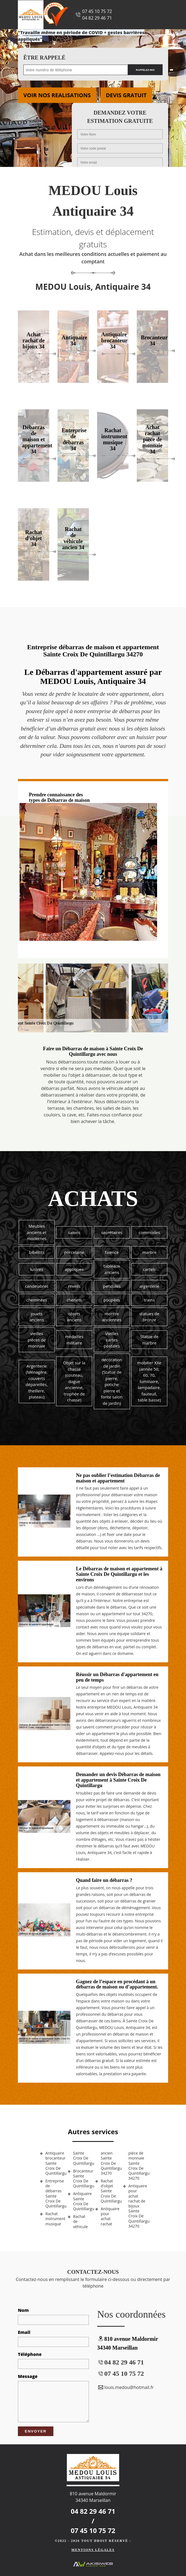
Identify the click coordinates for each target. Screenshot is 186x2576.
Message (27, 2376)
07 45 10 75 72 (97, 11)
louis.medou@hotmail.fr (125, 2387)
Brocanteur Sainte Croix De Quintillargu (82, 2179)
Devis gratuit (126, 95)
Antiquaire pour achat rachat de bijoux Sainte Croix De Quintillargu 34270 (137, 2206)
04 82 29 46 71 (97, 18)
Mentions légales (92, 2550)
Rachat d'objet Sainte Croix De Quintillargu (110, 2191)
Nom (23, 2310)
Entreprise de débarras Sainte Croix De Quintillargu (54, 2194)
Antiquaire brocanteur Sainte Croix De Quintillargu (54, 2163)
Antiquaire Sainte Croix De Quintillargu (82, 2201)
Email (24, 2332)
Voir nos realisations (57, 95)
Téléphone (30, 2354)
